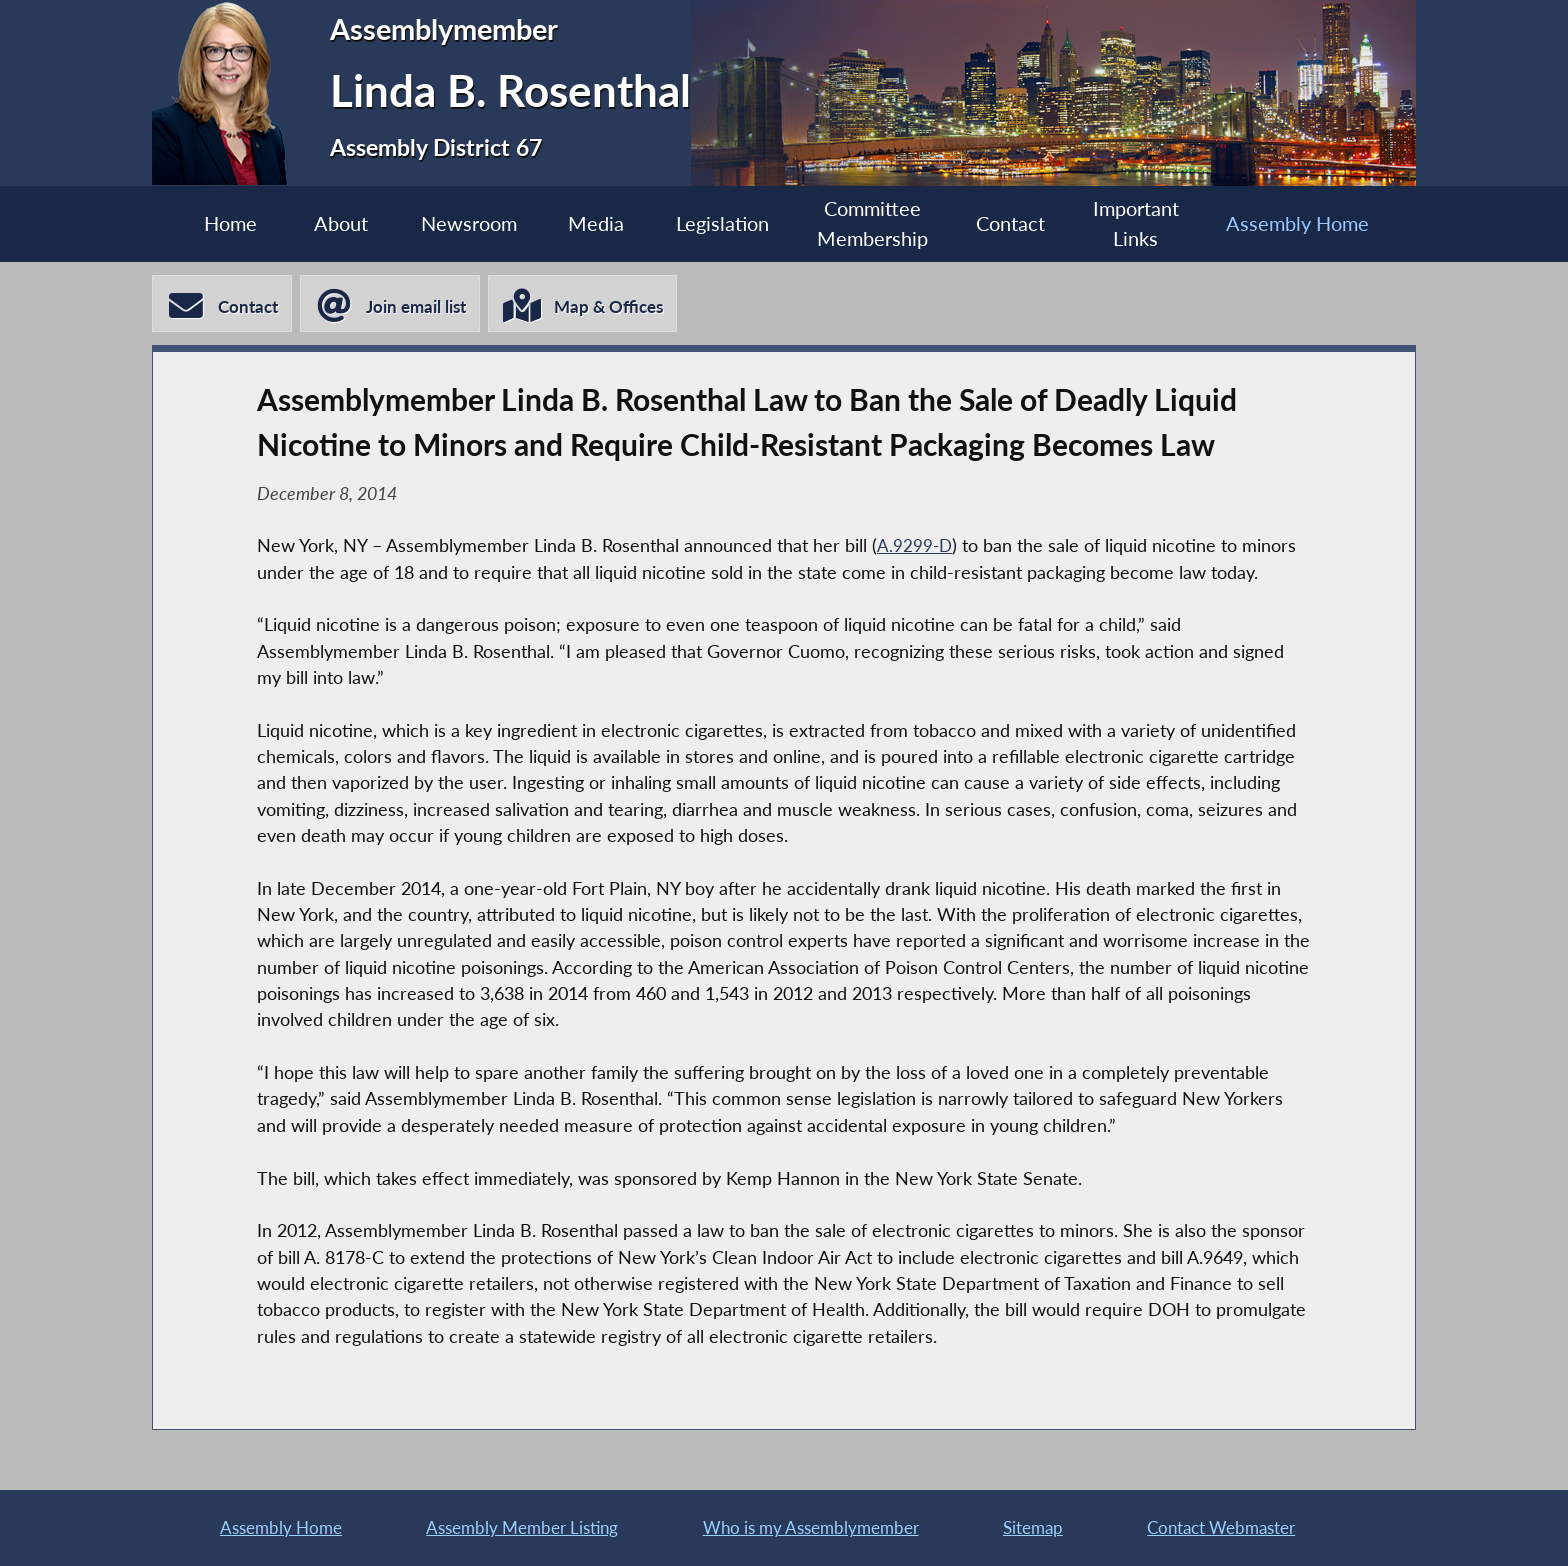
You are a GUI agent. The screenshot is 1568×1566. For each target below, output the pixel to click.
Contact (1019, 224)
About (325, 224)
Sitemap (1035, 1525)
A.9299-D (915, 550)
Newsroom (458, 224)
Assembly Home (1318, 224)
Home (209, 224)
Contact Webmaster (1221, 1525)
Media (590, 224)
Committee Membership (876, 224)
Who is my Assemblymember (814, 1525)
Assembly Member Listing (521, 1525)
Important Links (1151, 224)
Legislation (721, 224)
